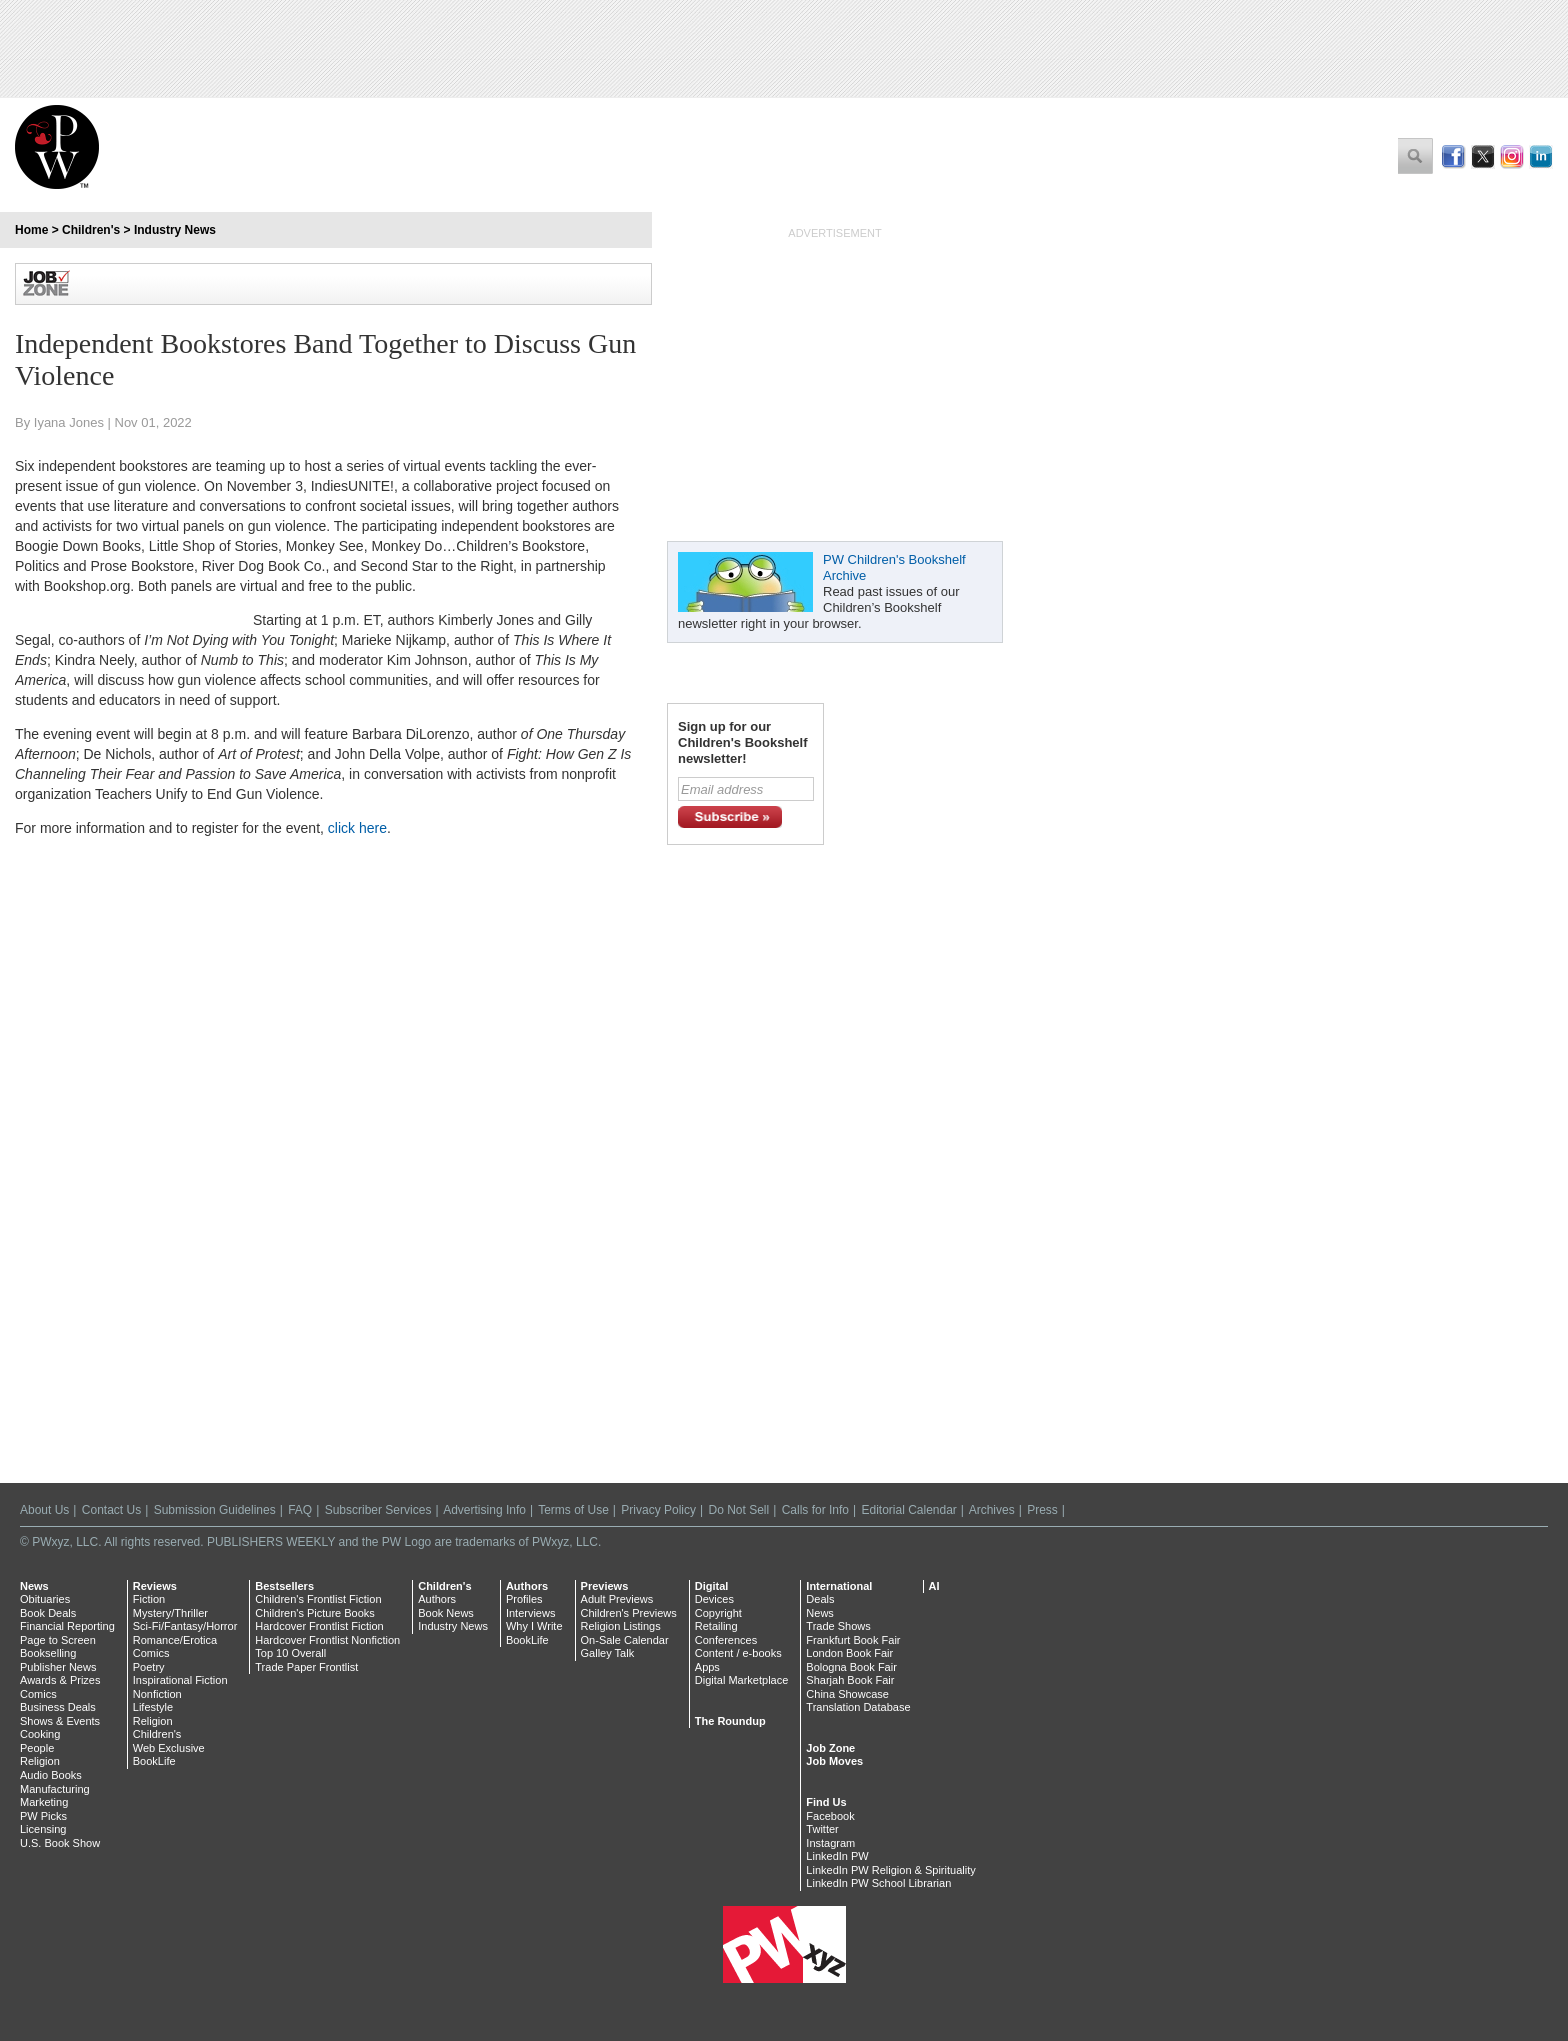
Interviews (531, 1613)
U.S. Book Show (60, 1843)
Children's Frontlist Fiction (318, 1599)
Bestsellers (284, 1586)
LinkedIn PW (837, 1856)
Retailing (716, 1626)
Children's (91, 230)
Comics (38, 1694)
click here (357, 828)
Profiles (524, 1599)
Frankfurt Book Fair (853, 1640)
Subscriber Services (378, 1510)
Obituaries (45, 1599)
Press (1042, 1510)
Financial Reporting (67, 1626)
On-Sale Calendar (625, 1640)
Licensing (43, 1829)
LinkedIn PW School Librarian (878, 1883)
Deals (820, 1599)
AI (934, 1586)
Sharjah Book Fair (850, 1680)
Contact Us (111, 1510)
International (839, 1586)
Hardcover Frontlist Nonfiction (327, 1640)
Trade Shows (838, 1626)
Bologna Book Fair (851, 1667)
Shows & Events (60, 1721)
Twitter (822, 1829)
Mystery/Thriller (170, 1613)
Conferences (726, 1640)
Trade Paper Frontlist (306, 1667)
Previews (605, 1586)
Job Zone (830, 1748)
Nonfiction (157, 1694)
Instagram (830, 1843)
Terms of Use (573, 1510)
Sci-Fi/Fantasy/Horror (185, 1626)
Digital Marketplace (742, 1680)
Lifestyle (153, 1707)
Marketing (44, 1802)
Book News (446, 1613)
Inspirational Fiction (180, 1680)
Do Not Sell (738, 1510)
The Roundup (730, 1721)
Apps (707, 1667)
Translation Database (858, 1707)
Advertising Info (484, 1510)
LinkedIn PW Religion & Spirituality (890, 1870)
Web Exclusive (169, 1748)
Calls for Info (815, 1510)
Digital (712, 1586)
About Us (44, 1510)
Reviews (155, 1586)
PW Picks (43, 1816)
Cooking (40, 1734)
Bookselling (48, 1653)
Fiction (149, 1599)
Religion (40, 1761)
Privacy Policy (658, 1510)
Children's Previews (629, 1613)
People (37, 1748)
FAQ (300, 1510)
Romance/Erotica (175, 1640)
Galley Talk (608, 1653)
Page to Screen (58, 1640)
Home (31, 230)
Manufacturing (55, 1789)
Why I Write (534, 1626)
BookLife (154, 1761)
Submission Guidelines (215, 1510)
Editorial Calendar (908, 1510)
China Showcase (847, 1694)
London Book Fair (849, 1653)
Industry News (175, 230)
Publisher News (58, 1667)
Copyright (718, 1613)
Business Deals (58, 1707)
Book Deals (48, 1613)
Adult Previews (617, 1599)
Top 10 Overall (290, 1653)
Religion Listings (621, 1626)
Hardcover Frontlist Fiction (319, 1626)
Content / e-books (738, 1653)
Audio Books (51, 1775)
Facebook (830, 1816)
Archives (992, 1510)
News (34, 1586)
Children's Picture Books (315, 1613)
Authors (437, 1599)
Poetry (149, 1667)
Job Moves (834, 1761)
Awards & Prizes (60, 1680)
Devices (714, 1599)
